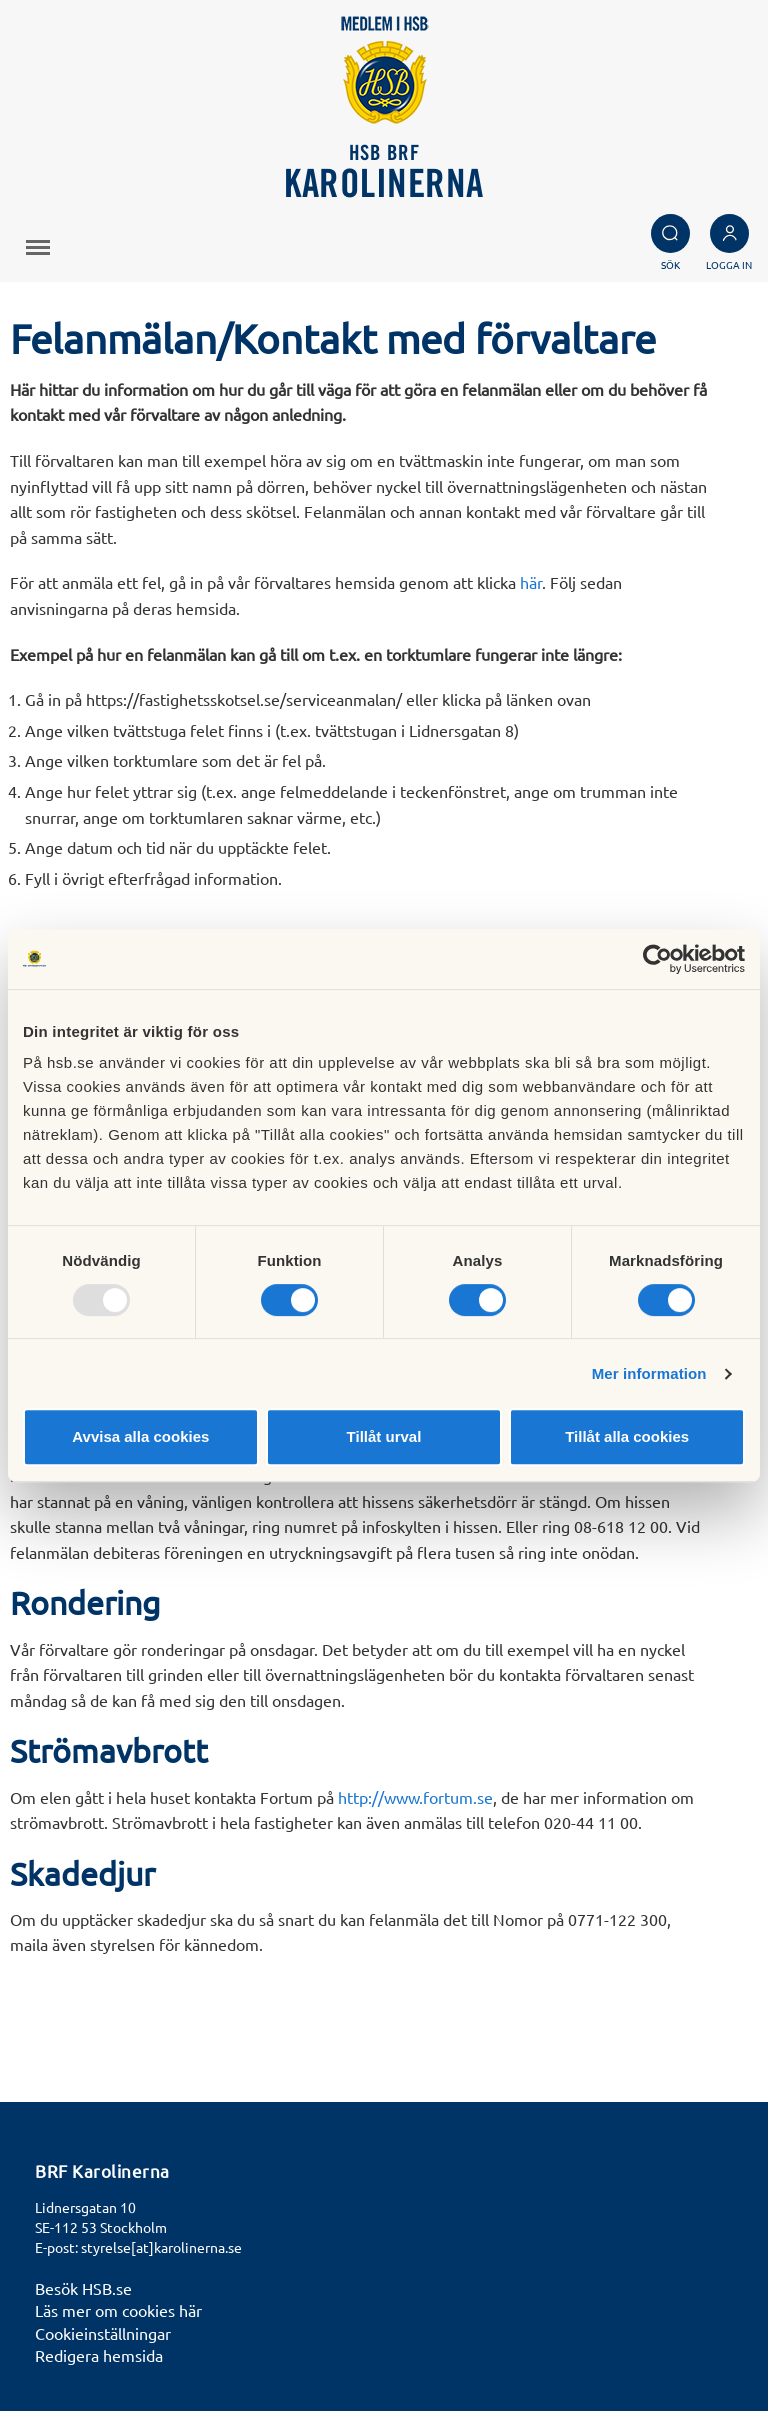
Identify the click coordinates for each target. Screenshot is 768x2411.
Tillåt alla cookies (627, 1436)
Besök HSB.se (83, 2288)
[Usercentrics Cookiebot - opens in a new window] (657, 959)
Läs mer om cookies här (118, 2310)
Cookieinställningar (103, 2333)
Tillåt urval (384, 1436)
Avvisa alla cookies (140, 1436)
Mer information (649, 1373)
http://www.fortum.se (415, 1797)
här (531, 582)
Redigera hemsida (99, 2355)
